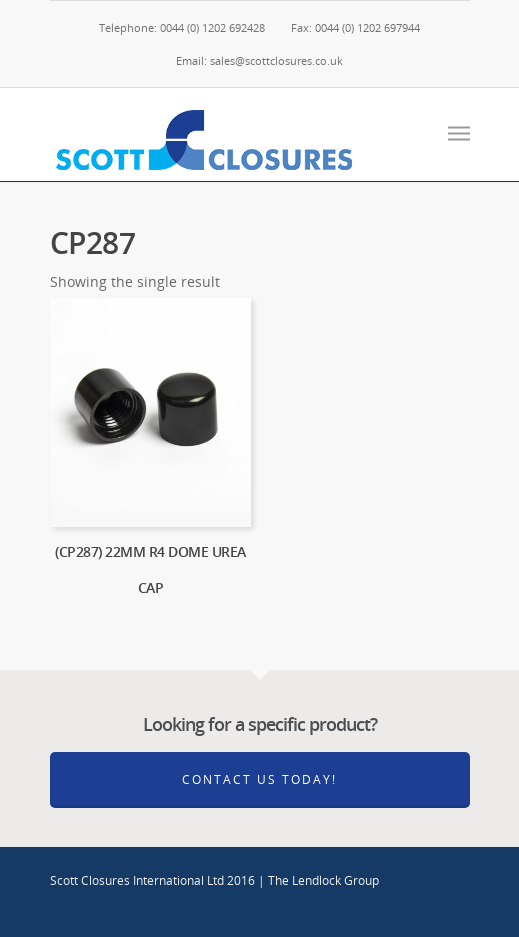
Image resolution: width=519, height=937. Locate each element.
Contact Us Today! (259, 779)
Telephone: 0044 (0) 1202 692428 (182, 27)
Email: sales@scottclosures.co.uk (259, 60)
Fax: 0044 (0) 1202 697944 (355, 27)
